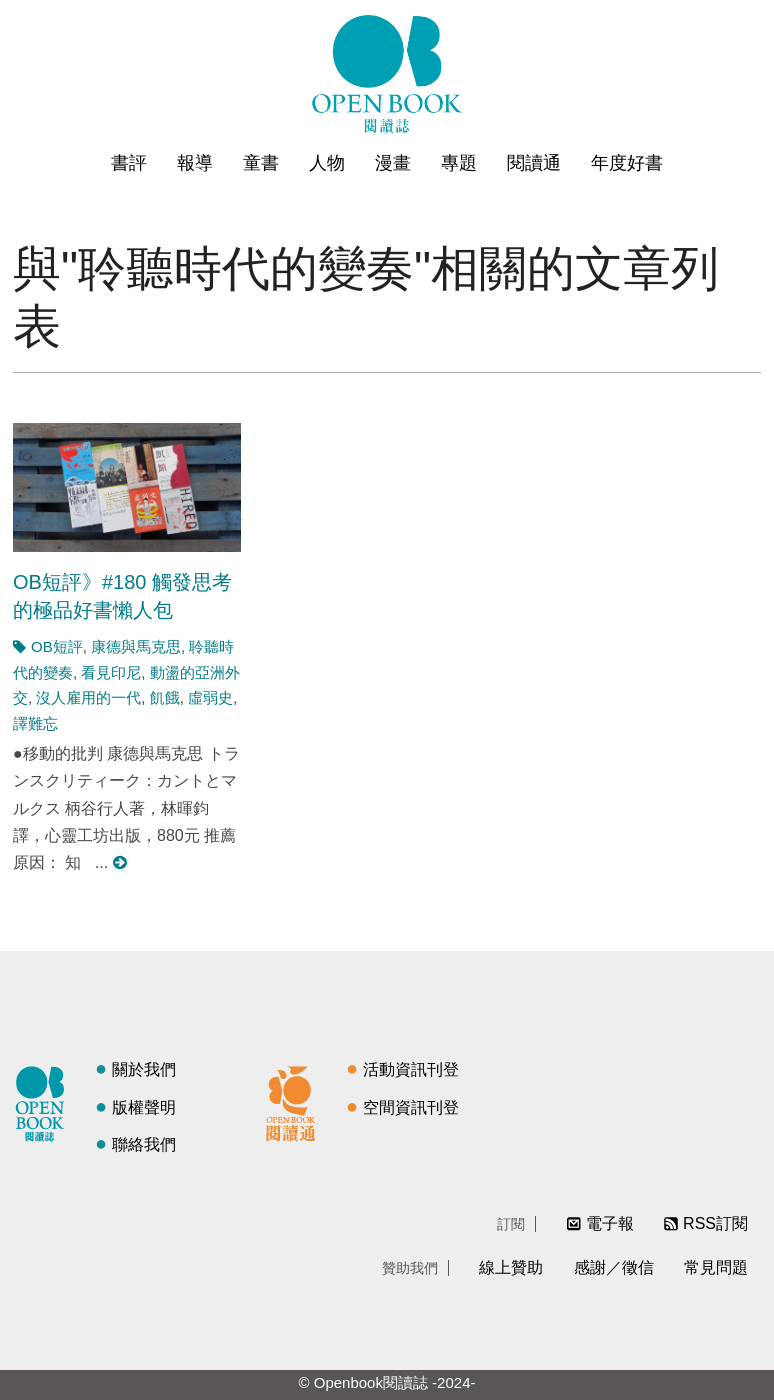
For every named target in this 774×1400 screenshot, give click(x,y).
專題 (459, 163)
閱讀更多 (121, 862)
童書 (261, 163)
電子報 (610, 1223)
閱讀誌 (45, 1101)
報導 (195, 163)
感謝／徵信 (614, 1267)
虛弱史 (210, 697)
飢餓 (165, 697)
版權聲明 (144, 1107)
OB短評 (57, 646)
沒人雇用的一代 (88, 697)
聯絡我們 (144, 1144)
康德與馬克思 (136, 646)
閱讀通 (534, 163)
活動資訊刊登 (411, 1069)
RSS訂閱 (715, 1223)
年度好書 (627, 163)
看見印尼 (111, 672)
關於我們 (144, 1069)
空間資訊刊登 (411, 1107)
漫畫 (393, 163)
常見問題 (716, 1267)
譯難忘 (35, 723)
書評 (129, 163)
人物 (327, 163)
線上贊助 (511, 1267)
